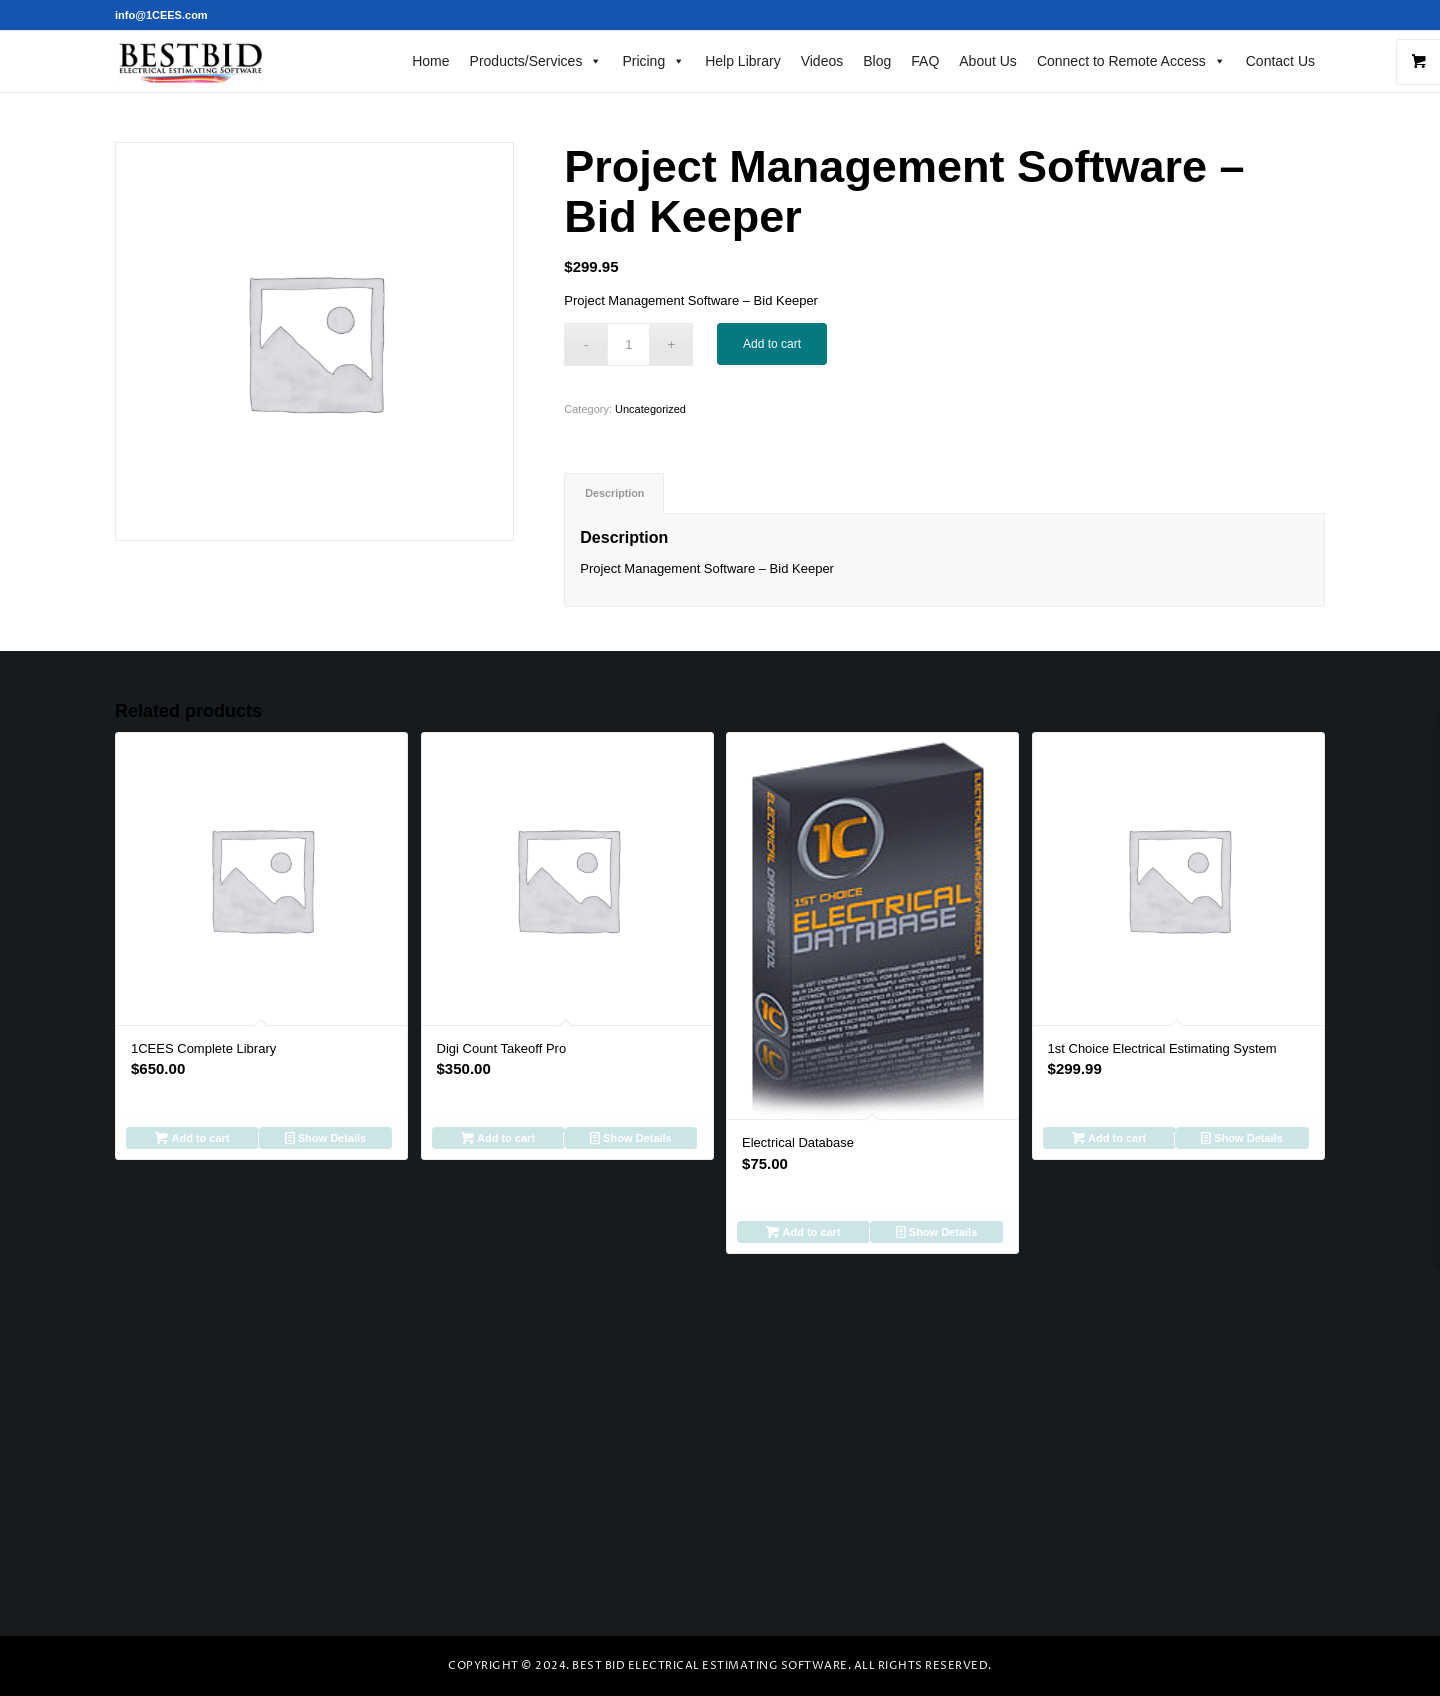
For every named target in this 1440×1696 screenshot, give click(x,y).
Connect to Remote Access (1131, 61)
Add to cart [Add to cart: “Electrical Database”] (803, 1232)
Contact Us (1280, 61)
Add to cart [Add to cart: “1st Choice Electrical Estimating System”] (1109, 1138)
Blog (877, 61)
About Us (988, 61)
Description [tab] (614, 493)
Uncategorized (650, 409)
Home (430, 61)
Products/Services (536, 61)
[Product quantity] (628, 344)
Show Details (326, 1138)
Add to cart (772, 344)
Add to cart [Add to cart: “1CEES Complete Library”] (192, 1138)
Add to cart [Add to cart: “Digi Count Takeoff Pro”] (498, 1138)
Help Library (742, 61)
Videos (822, 61)
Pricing (653, 61)
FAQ (925, 61)
